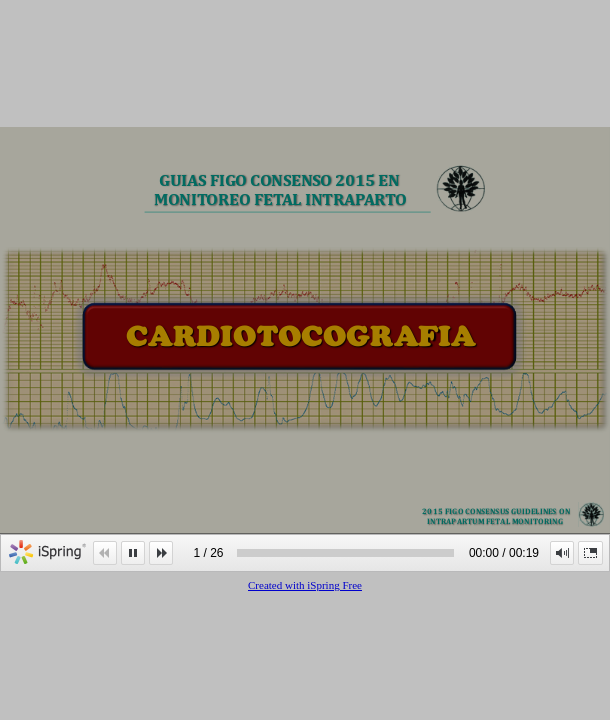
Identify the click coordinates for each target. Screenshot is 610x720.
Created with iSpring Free (305, 585)
